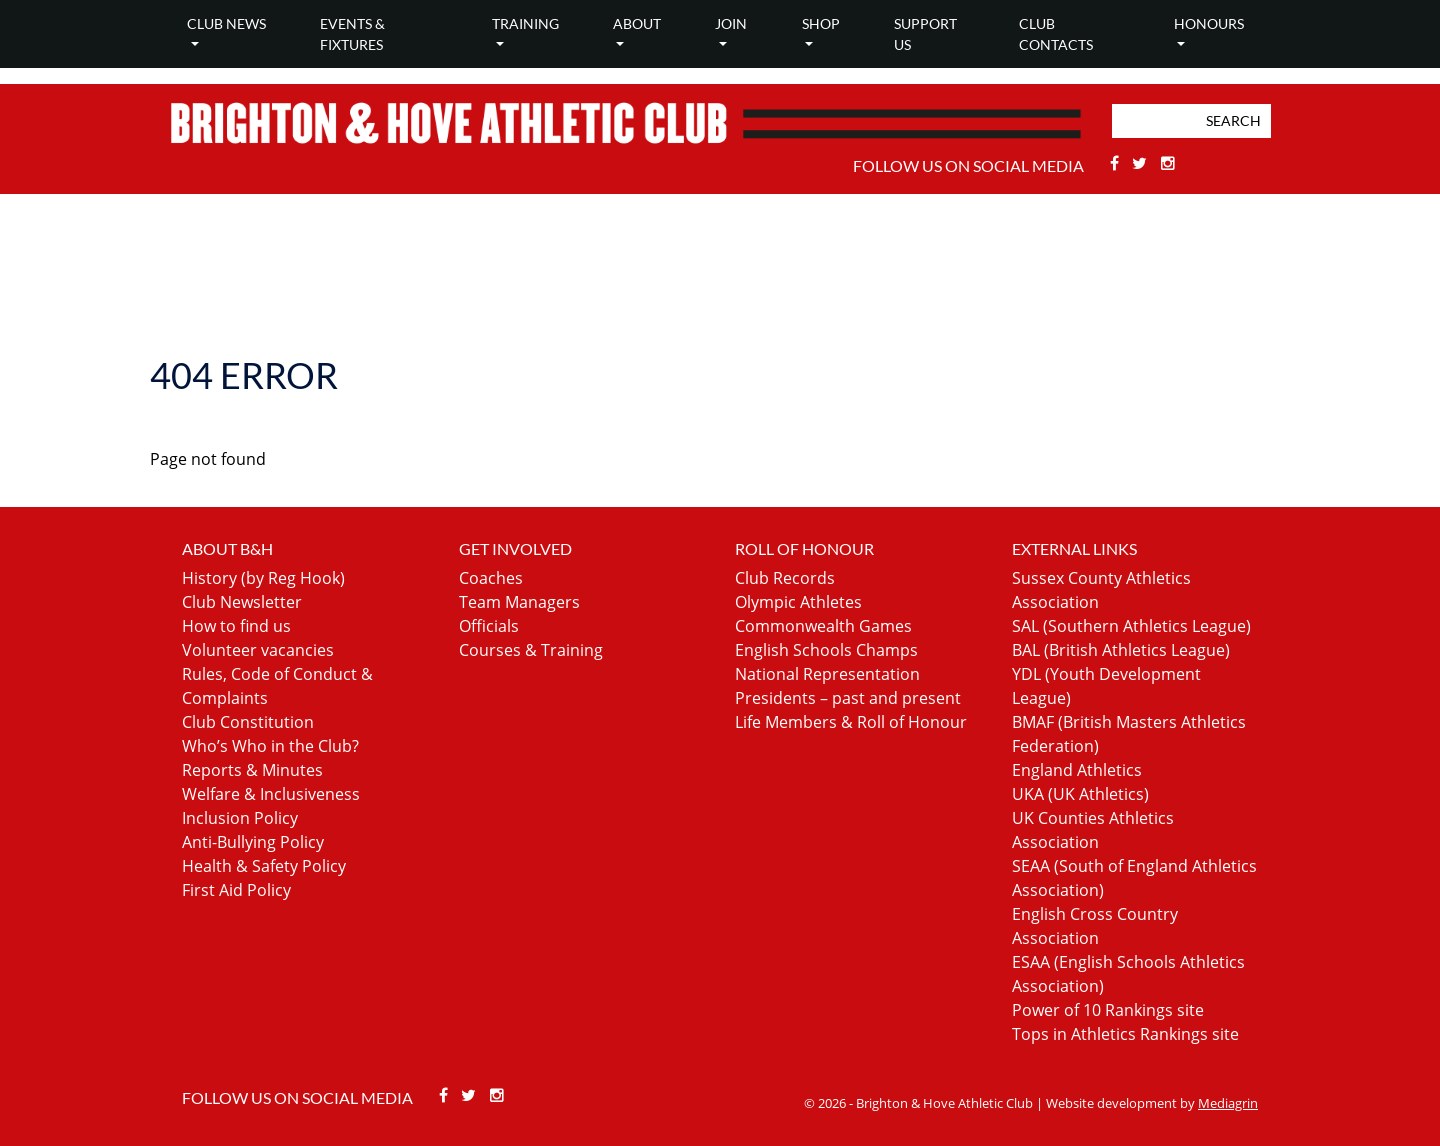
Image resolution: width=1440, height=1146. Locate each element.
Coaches (491, 578)
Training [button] (525, 23)
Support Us (925, 34)
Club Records (785, 578)
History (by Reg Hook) (263, 578)
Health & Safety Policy (264, 866)
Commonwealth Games (823, 626)
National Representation (827, 674)
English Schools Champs (826, 650)
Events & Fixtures (352, 34)
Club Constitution (248, 722)
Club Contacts (1056, 34)
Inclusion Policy (240, 818)
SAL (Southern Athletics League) (1131, 626)
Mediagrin (1228, 1103)
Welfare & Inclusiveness (271, 794)
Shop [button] (821, 23)
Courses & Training (531, 650)
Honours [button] (1209, 23)
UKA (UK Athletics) (1080, 794)
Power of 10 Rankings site (1108, 1010)
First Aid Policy (236, 890)
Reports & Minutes (252, 770)
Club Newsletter (242, 602)
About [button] (637, 23)
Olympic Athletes (798, 602)
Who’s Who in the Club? (270, 746)
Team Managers (519, 602)
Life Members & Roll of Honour (851, 722)
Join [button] (731, 23)
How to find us (236, 626)
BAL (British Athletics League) (1121, 650)
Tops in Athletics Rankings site (1125, 1034)
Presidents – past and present (848, 698)
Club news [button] (226, 23)
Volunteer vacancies (258, 650)
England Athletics (1077, 770)
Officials (489, 626)
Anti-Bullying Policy (253, 842)
